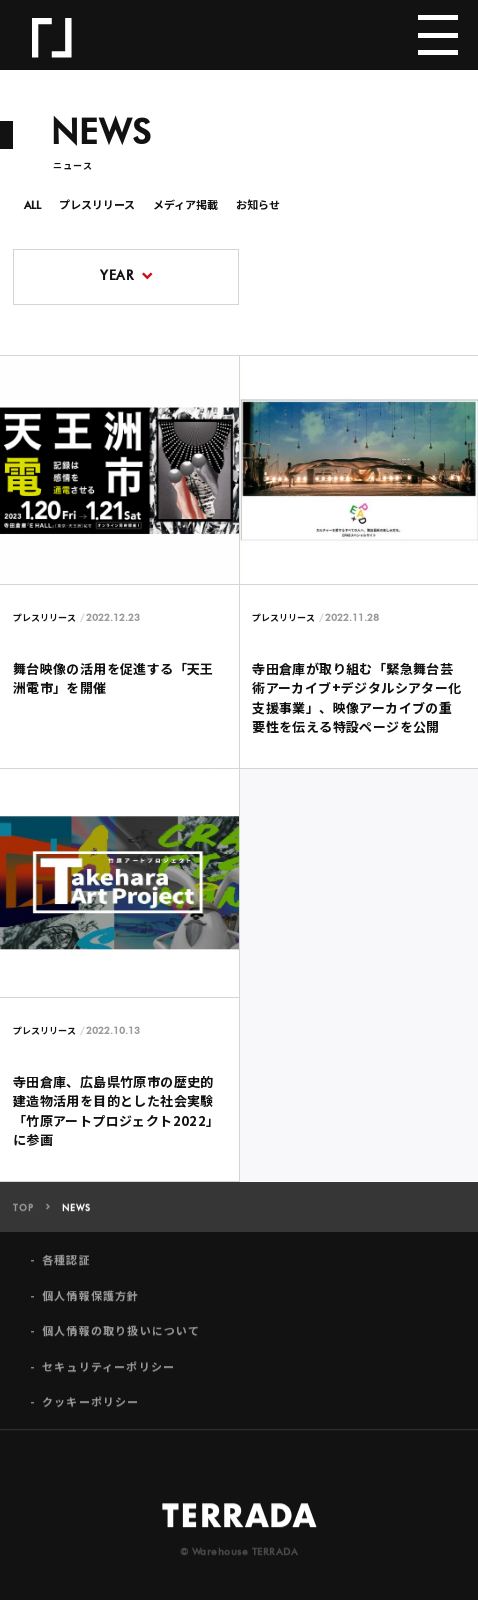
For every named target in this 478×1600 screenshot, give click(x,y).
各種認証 (66, 1267)
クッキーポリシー (91, 1408)
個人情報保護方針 (91, 1302)
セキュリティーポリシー (108, 1373)
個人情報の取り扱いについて (121, 1337)
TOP (23, 1215)
